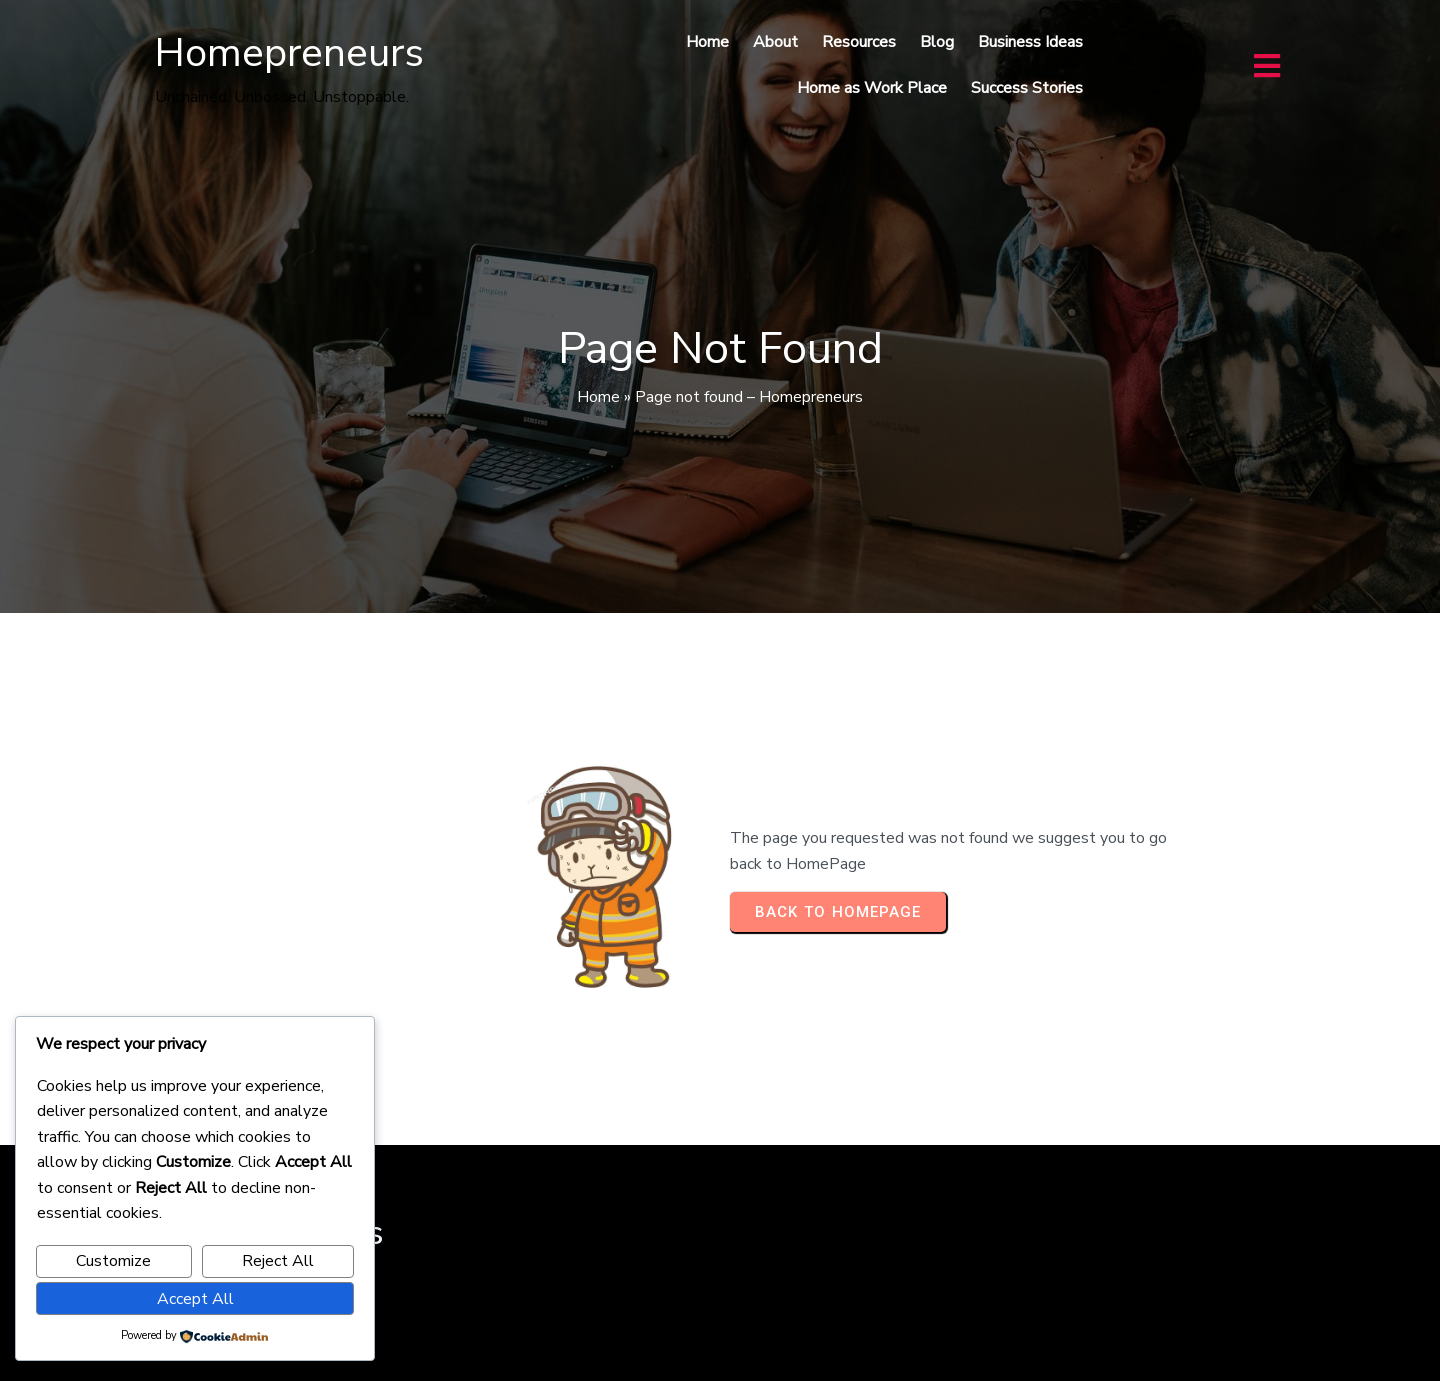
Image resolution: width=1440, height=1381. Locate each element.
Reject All (278, 1261)
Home (598, 397)
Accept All (195, 1299)
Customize (113, 1261)
